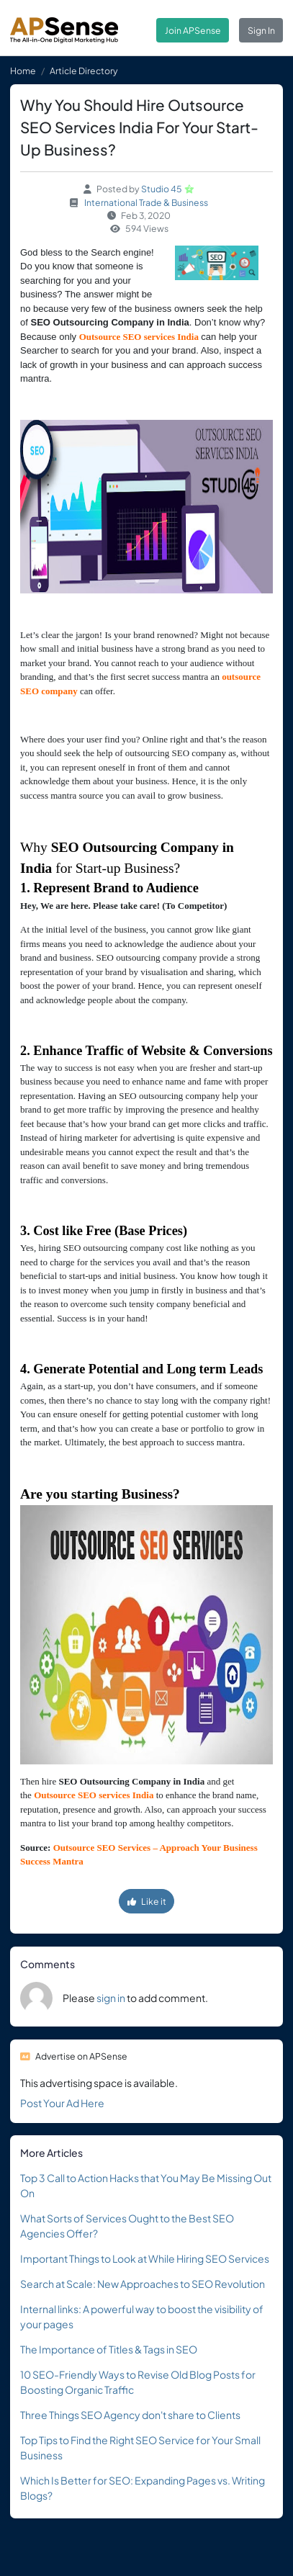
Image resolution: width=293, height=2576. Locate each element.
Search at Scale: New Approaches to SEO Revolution (142, 2283)
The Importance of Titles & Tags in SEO (108, 2349)
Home (23, 70)
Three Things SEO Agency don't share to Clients (130, 2414)
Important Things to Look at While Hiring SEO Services (144, 2258)
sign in (110, 1997)
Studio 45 (161, 188)
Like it (146, 1901)
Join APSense (193, 30)
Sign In (261, 30)
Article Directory (84, 70)
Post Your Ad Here (62, 2102)
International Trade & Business (146, 202)
